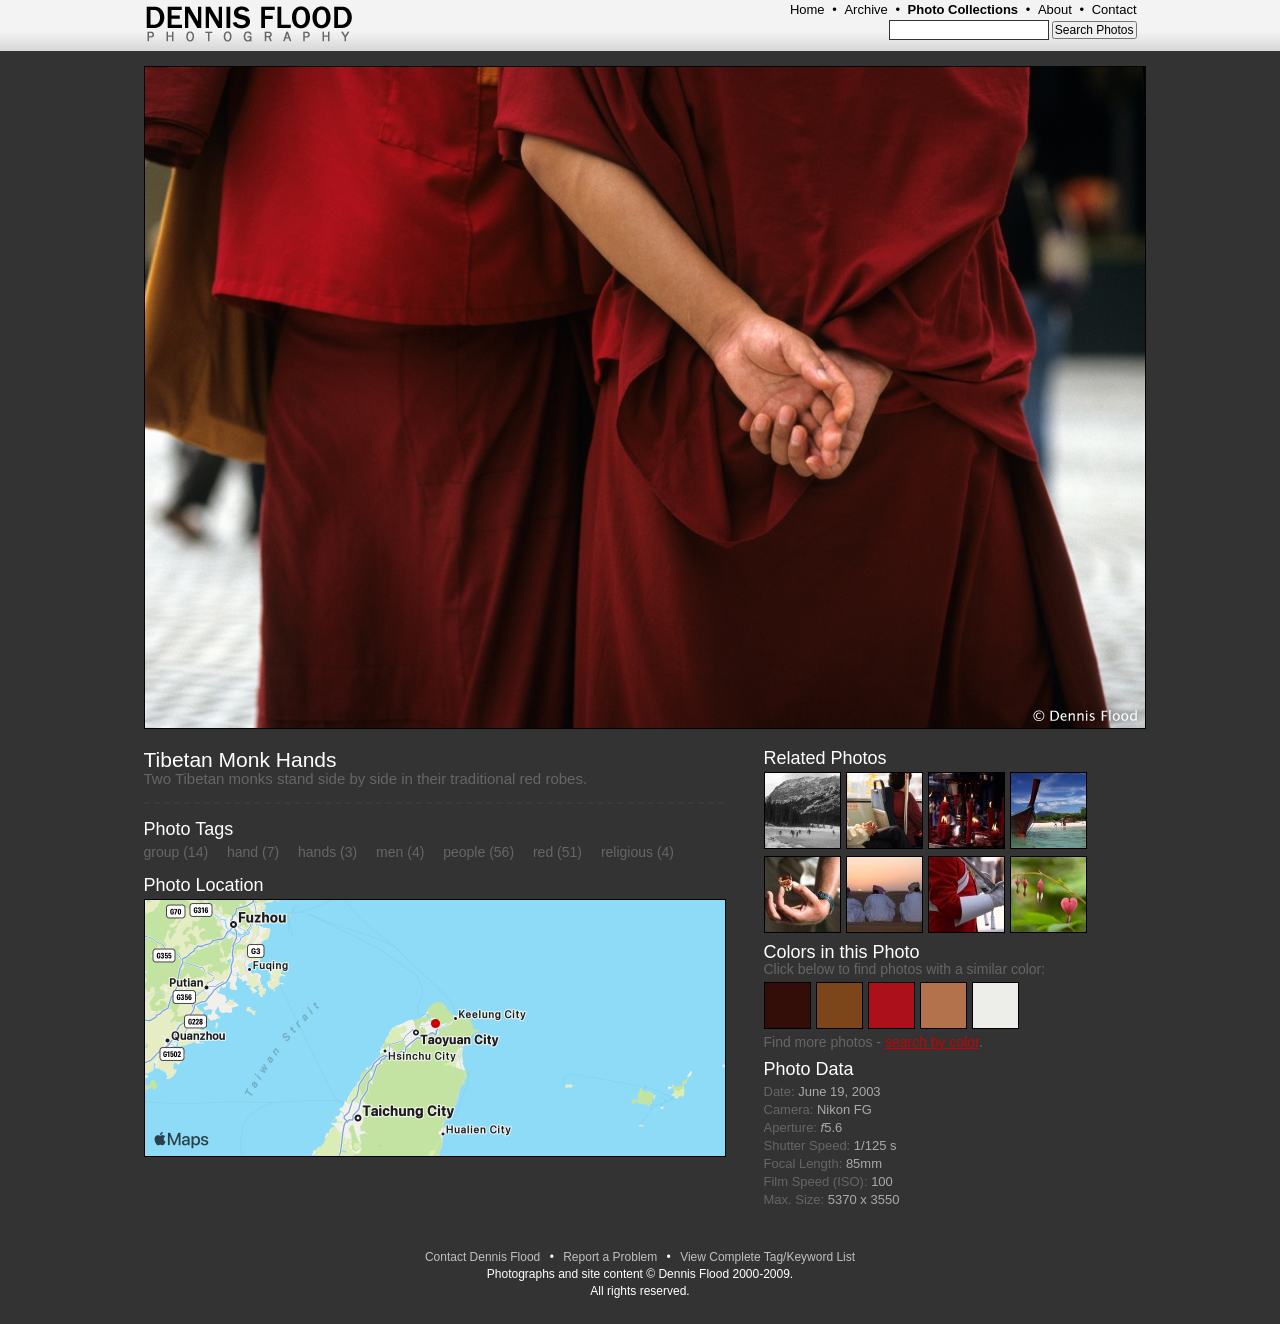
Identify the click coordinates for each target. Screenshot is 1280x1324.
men (389, 852)
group (162, 852)
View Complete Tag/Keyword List (767, 1257)
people (464, 852)
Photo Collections (963, 9)
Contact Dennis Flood (482, 1257)
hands (317, 852)
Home (807, 9)
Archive (865, 9)
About (1055, 9)
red (543, 852)
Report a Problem (610, 1257)
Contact (1114, 9)
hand (242, 852)
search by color (932, 1042)
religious (627, 852)
